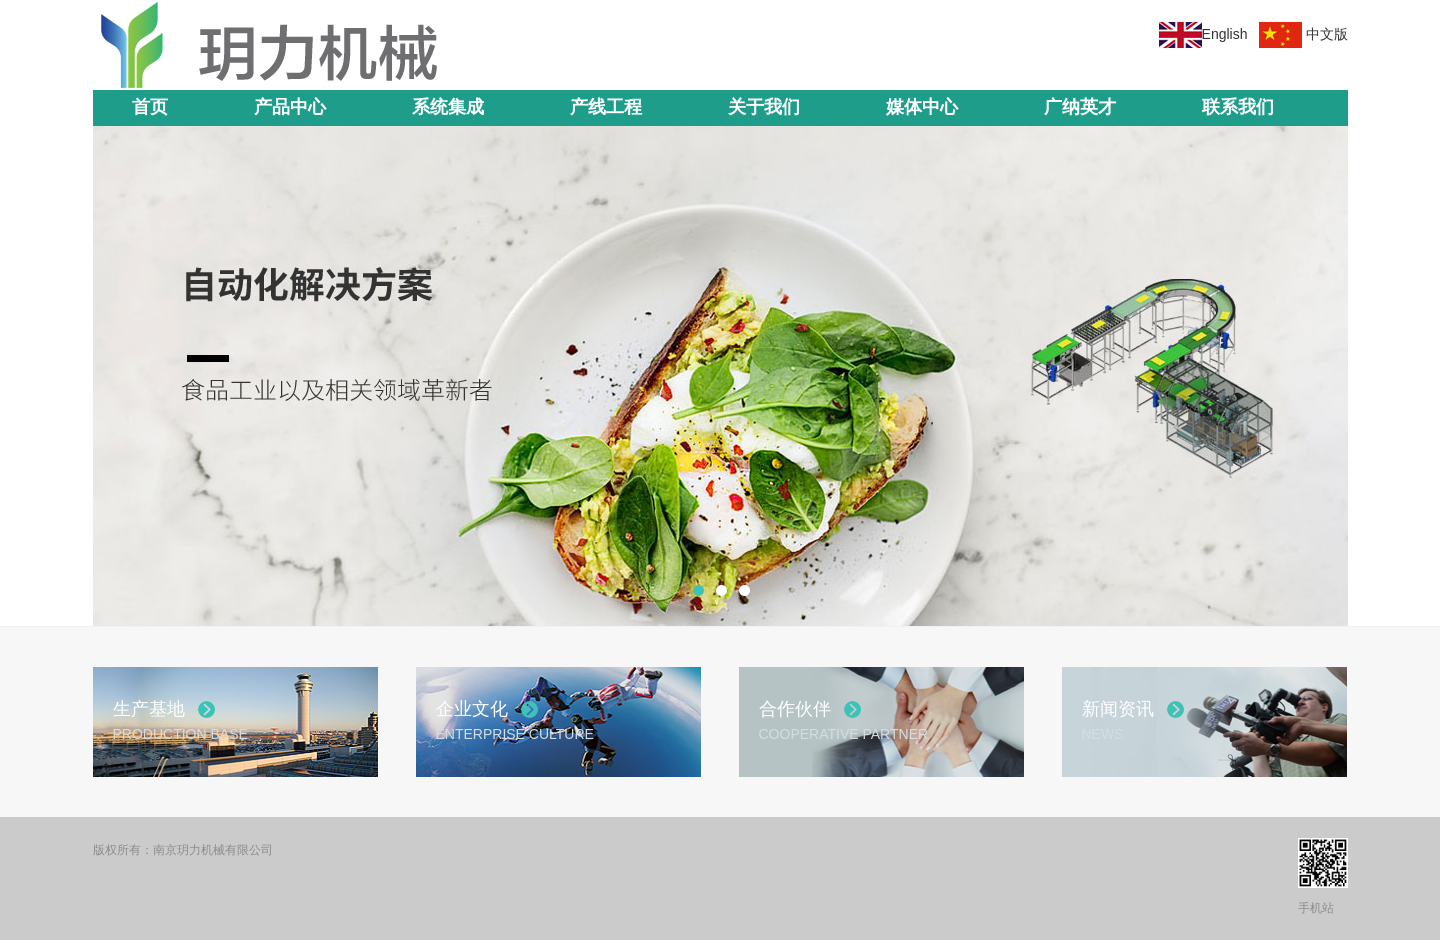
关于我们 (764, 107)
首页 (150, 107)
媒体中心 (922, 107)
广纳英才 (1080, 107)
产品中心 (290, 107)
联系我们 (1238, 107)
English (1225, 34)
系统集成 (448, 107)
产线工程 (606, 107)
